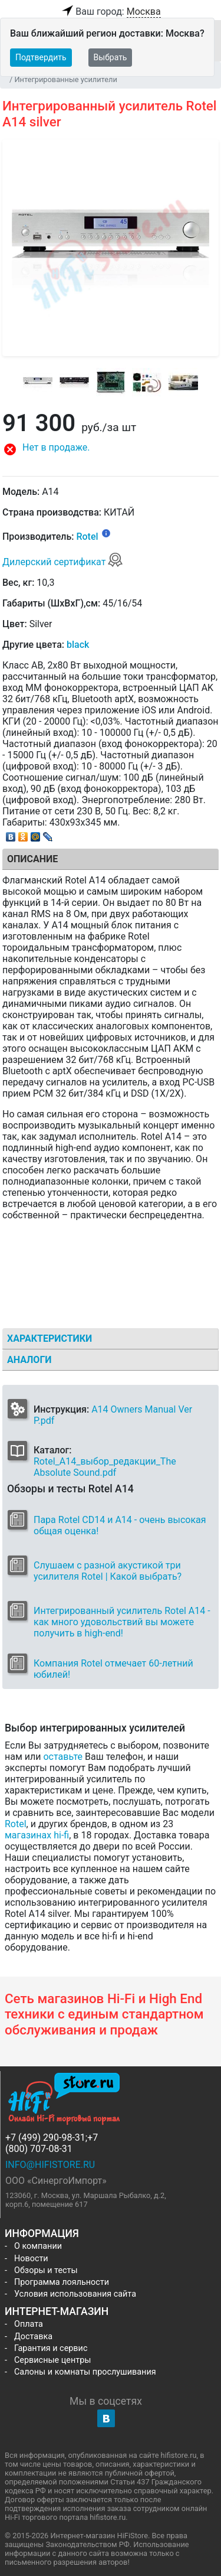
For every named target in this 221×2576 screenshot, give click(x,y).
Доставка (33, 2337)
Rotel (87, 537)
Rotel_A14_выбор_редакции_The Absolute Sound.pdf (105, 1467)
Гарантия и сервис (50, 2348)
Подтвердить (41, 57)
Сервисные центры (52, 2360)
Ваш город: (110, 12)
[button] (110, 449)
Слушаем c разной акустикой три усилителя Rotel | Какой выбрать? (108, 1571)
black (78, 644)
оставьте (63, 1756)
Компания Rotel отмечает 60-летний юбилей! (113, 1669)
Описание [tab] (32, 859)
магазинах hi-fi (37, 1835)
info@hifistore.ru (50, 2164)
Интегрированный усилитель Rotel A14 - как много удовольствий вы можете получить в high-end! (122, 1622)
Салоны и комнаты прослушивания (85, 2372)
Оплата (28, 2324)
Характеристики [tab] (49, 1338)
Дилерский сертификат (62, 562)
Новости (31, 2259)
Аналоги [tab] (29, 1359)
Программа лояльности (61, 2282)
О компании (38, 2246)
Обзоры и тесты (46, 2270)
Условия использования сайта (75, 2294)
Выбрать (110, 57)
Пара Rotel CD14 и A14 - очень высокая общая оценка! (120, 1525)
